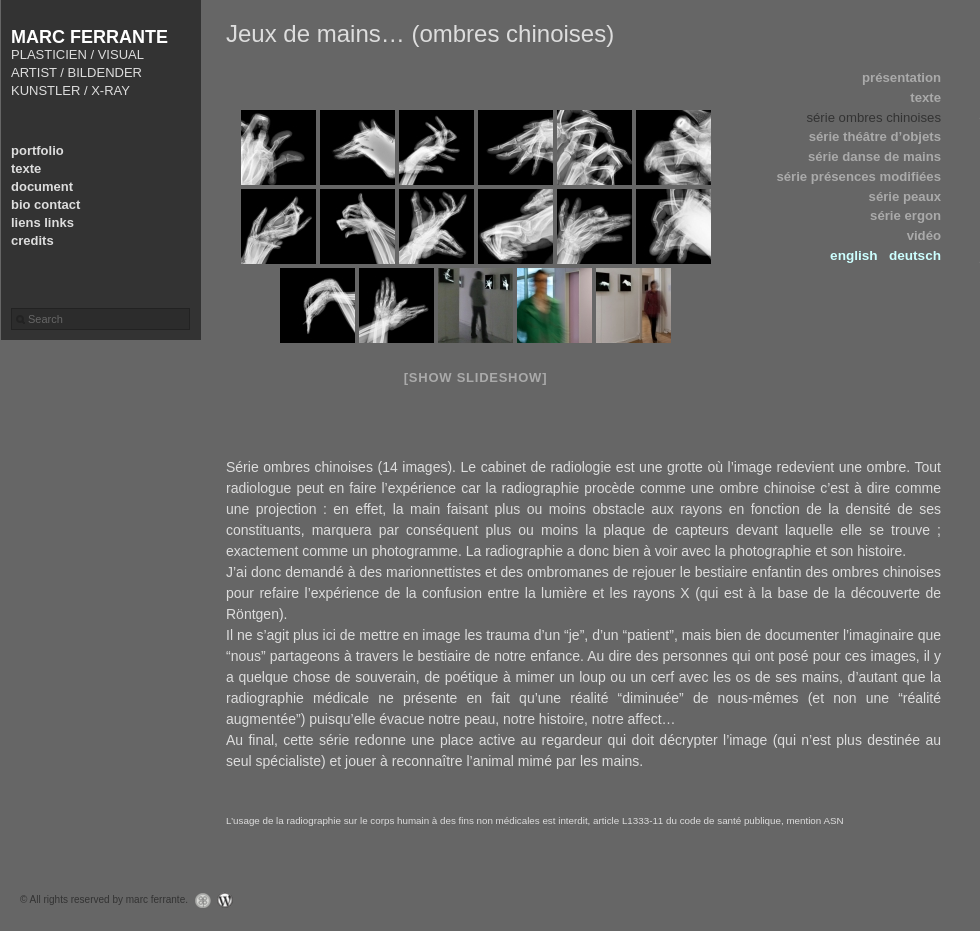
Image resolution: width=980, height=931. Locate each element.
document (42, 186)
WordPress (230, 900)
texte (26, 168)
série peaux (905, 196)
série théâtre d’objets (875, 136)
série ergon (905, 215)
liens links (42, 222)
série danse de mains (874, 156)
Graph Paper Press (198, 900)
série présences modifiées (858, 176)
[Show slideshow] (475, 377)
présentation (901, 77)
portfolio (37, 150)
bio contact (45, 204)
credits (32, 240)
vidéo (924, 235)
